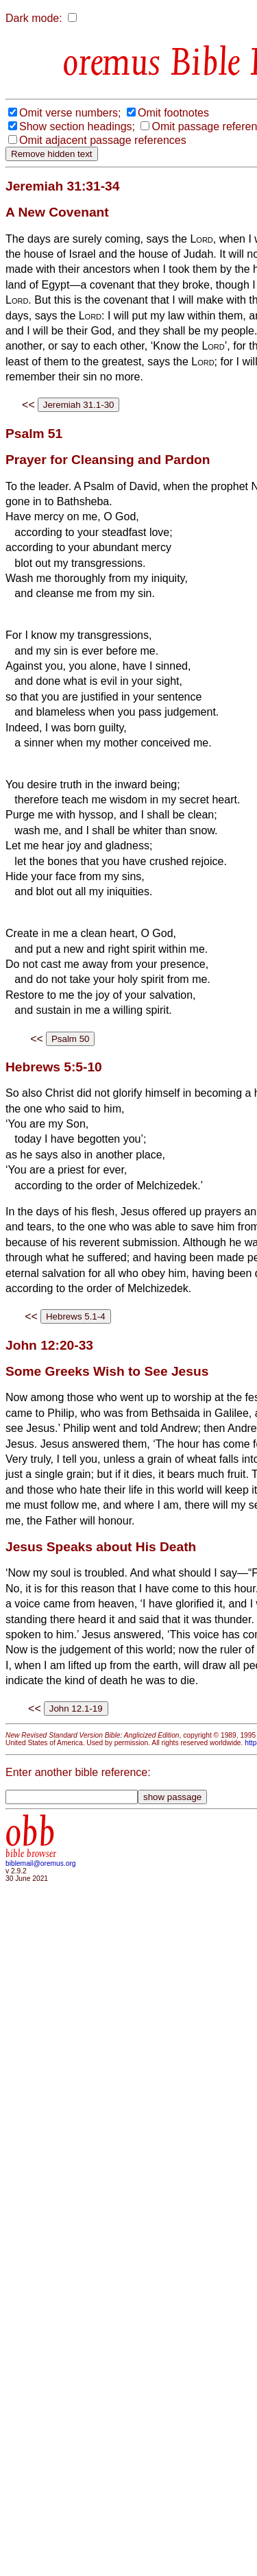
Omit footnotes (173, 113)
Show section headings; (77, 126)
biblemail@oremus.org (40, 1863)
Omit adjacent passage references (102, 140)
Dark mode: (33, 18)
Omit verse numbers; (70, 113)
